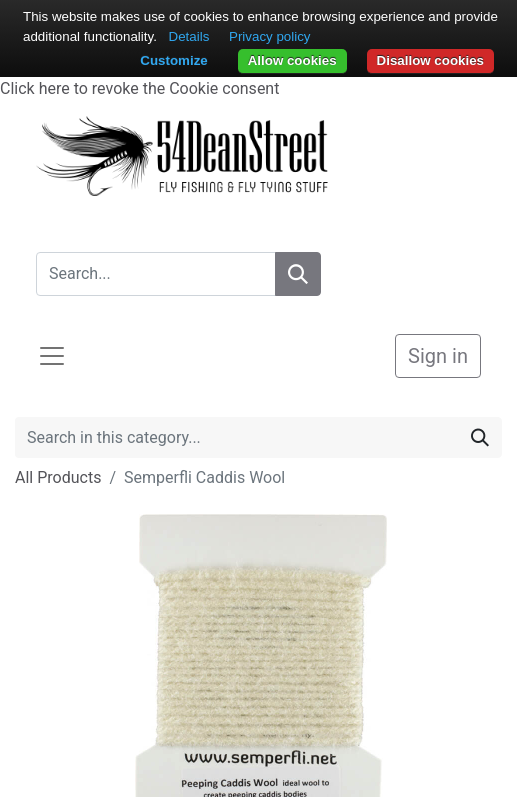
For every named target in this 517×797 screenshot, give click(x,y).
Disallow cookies (430, 60)
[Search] (298, 274)
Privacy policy (269, 36)
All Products (58, 477)
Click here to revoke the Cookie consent (139, 88)
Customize (173, 60)
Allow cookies (292, 60)
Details (189, 36)
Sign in (438, 356)
